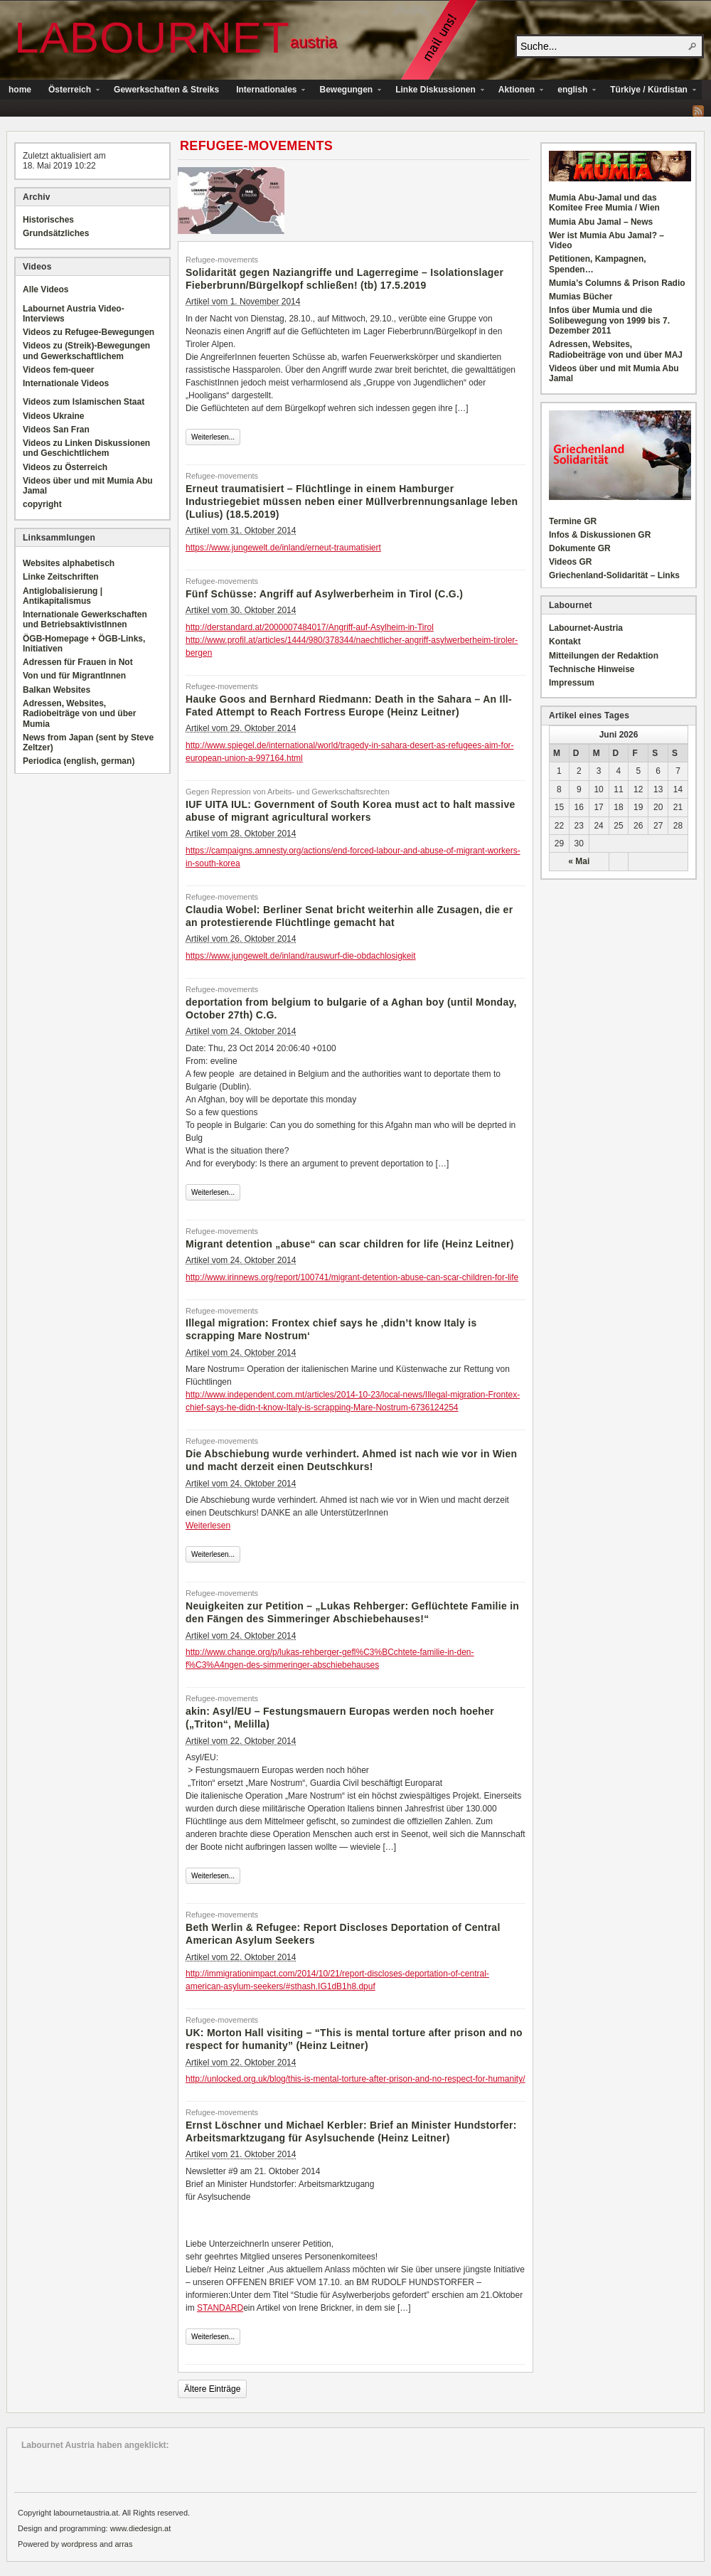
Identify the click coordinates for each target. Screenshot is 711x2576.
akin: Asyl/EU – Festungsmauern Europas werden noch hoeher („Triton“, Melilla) (340, 1717)
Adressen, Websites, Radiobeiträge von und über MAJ (616, 349)
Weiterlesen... (213, 437)
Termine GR (573, 521)
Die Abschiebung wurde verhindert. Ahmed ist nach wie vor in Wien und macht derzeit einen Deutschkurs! (351, 1460)
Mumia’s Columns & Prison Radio (617, 283)
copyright (42, 504)
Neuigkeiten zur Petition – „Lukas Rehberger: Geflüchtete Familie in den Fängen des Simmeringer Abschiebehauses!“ (352, 1612)
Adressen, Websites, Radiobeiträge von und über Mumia (79, 713)
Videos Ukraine (53, 416)
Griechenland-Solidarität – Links (614, 575)
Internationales (266, 91)
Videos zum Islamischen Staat (83, 402)
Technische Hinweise (592, 669)
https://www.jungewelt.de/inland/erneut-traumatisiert (283, 548)
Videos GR (570, 562)
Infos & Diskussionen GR (600, 535)
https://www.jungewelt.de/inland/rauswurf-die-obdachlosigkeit (301, 956)
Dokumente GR (580, 548)
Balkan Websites (56, 690)
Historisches (48, 220)
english (572, 91)
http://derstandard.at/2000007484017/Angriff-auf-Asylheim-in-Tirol (310, 627)
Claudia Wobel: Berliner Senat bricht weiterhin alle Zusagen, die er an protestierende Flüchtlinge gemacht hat (349, 916)
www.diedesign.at (140, 2528)
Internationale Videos (66, 383)
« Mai (578, 861)
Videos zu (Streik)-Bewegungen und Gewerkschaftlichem (86, 351)
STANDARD (220, 2308)
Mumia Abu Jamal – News (601, 222)
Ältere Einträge (212, 2389)
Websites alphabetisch (68, 563)
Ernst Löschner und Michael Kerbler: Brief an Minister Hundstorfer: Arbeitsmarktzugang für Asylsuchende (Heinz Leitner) (351, 2131)
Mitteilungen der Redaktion (603, 656)
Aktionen (516, 91)
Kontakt (565, 641)
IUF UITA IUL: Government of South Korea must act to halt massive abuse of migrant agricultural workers (350, 811)
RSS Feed (698, 111)
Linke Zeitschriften (61, 577)
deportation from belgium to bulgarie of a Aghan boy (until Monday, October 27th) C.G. (351, 1008)
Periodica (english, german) (78, 761)
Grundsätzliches (56, 233)
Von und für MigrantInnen (74, 676)
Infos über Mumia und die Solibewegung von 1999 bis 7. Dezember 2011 (609, 320)
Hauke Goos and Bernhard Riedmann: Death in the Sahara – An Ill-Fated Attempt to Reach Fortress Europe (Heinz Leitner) (349, 705)
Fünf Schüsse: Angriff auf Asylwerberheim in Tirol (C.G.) (324, 594)
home (20, 90)
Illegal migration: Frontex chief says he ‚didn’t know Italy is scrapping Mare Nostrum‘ (331, 1329)
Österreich (70, 91)
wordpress (79, 2544)
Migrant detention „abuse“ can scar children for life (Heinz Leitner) (350, 1244)
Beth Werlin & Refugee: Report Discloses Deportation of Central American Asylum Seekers (343, 1934)
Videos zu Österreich (65, 467)
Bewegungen (346, 91)
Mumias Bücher (580, 297)
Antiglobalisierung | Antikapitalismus (62, 596)
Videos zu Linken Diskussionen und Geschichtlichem (86, 448)
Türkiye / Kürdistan (649, 91)
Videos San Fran (56, 430)
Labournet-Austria (586, 628)
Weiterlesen (208, 1526)
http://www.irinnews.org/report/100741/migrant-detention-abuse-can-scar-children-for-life (352, 1277)
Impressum (571, 683)
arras (123, 2544)
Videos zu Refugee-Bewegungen (88, 332)
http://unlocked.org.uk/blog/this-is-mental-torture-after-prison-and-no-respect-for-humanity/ (355, 2079)
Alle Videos (45, 289)
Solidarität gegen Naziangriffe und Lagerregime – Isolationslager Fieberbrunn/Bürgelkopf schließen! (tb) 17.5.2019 (344, 279)
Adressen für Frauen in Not (78, 662)
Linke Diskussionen (435, 91)
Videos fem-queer (58, 370)
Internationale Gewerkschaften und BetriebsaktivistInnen (85, 619)
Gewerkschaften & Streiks (166, 90)
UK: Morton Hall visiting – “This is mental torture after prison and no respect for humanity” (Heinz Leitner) (354, 2039)
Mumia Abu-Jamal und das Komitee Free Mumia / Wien (604, 203)
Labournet (152, 37)
